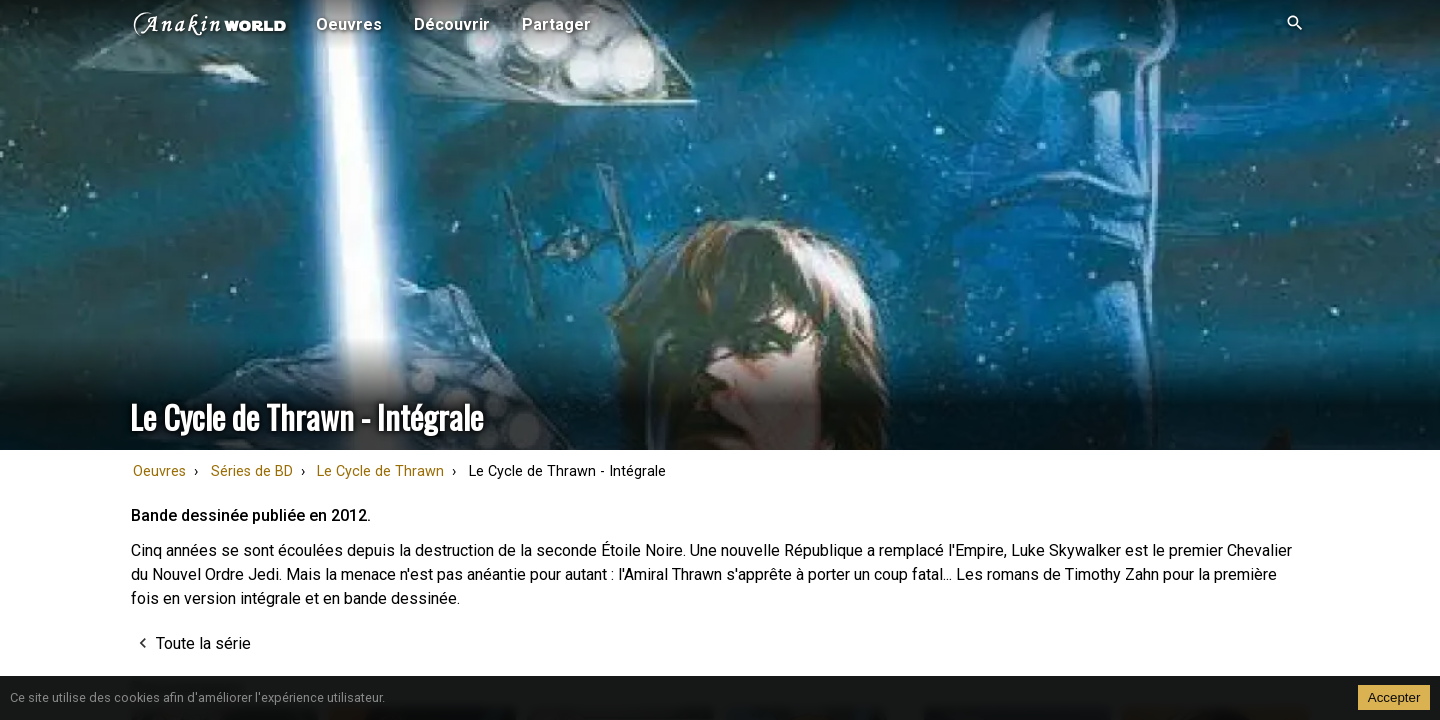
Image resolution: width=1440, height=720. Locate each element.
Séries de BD (252, 471)
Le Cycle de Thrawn (380, 471)
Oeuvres (159, 471)
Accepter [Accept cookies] (1394, 697)
